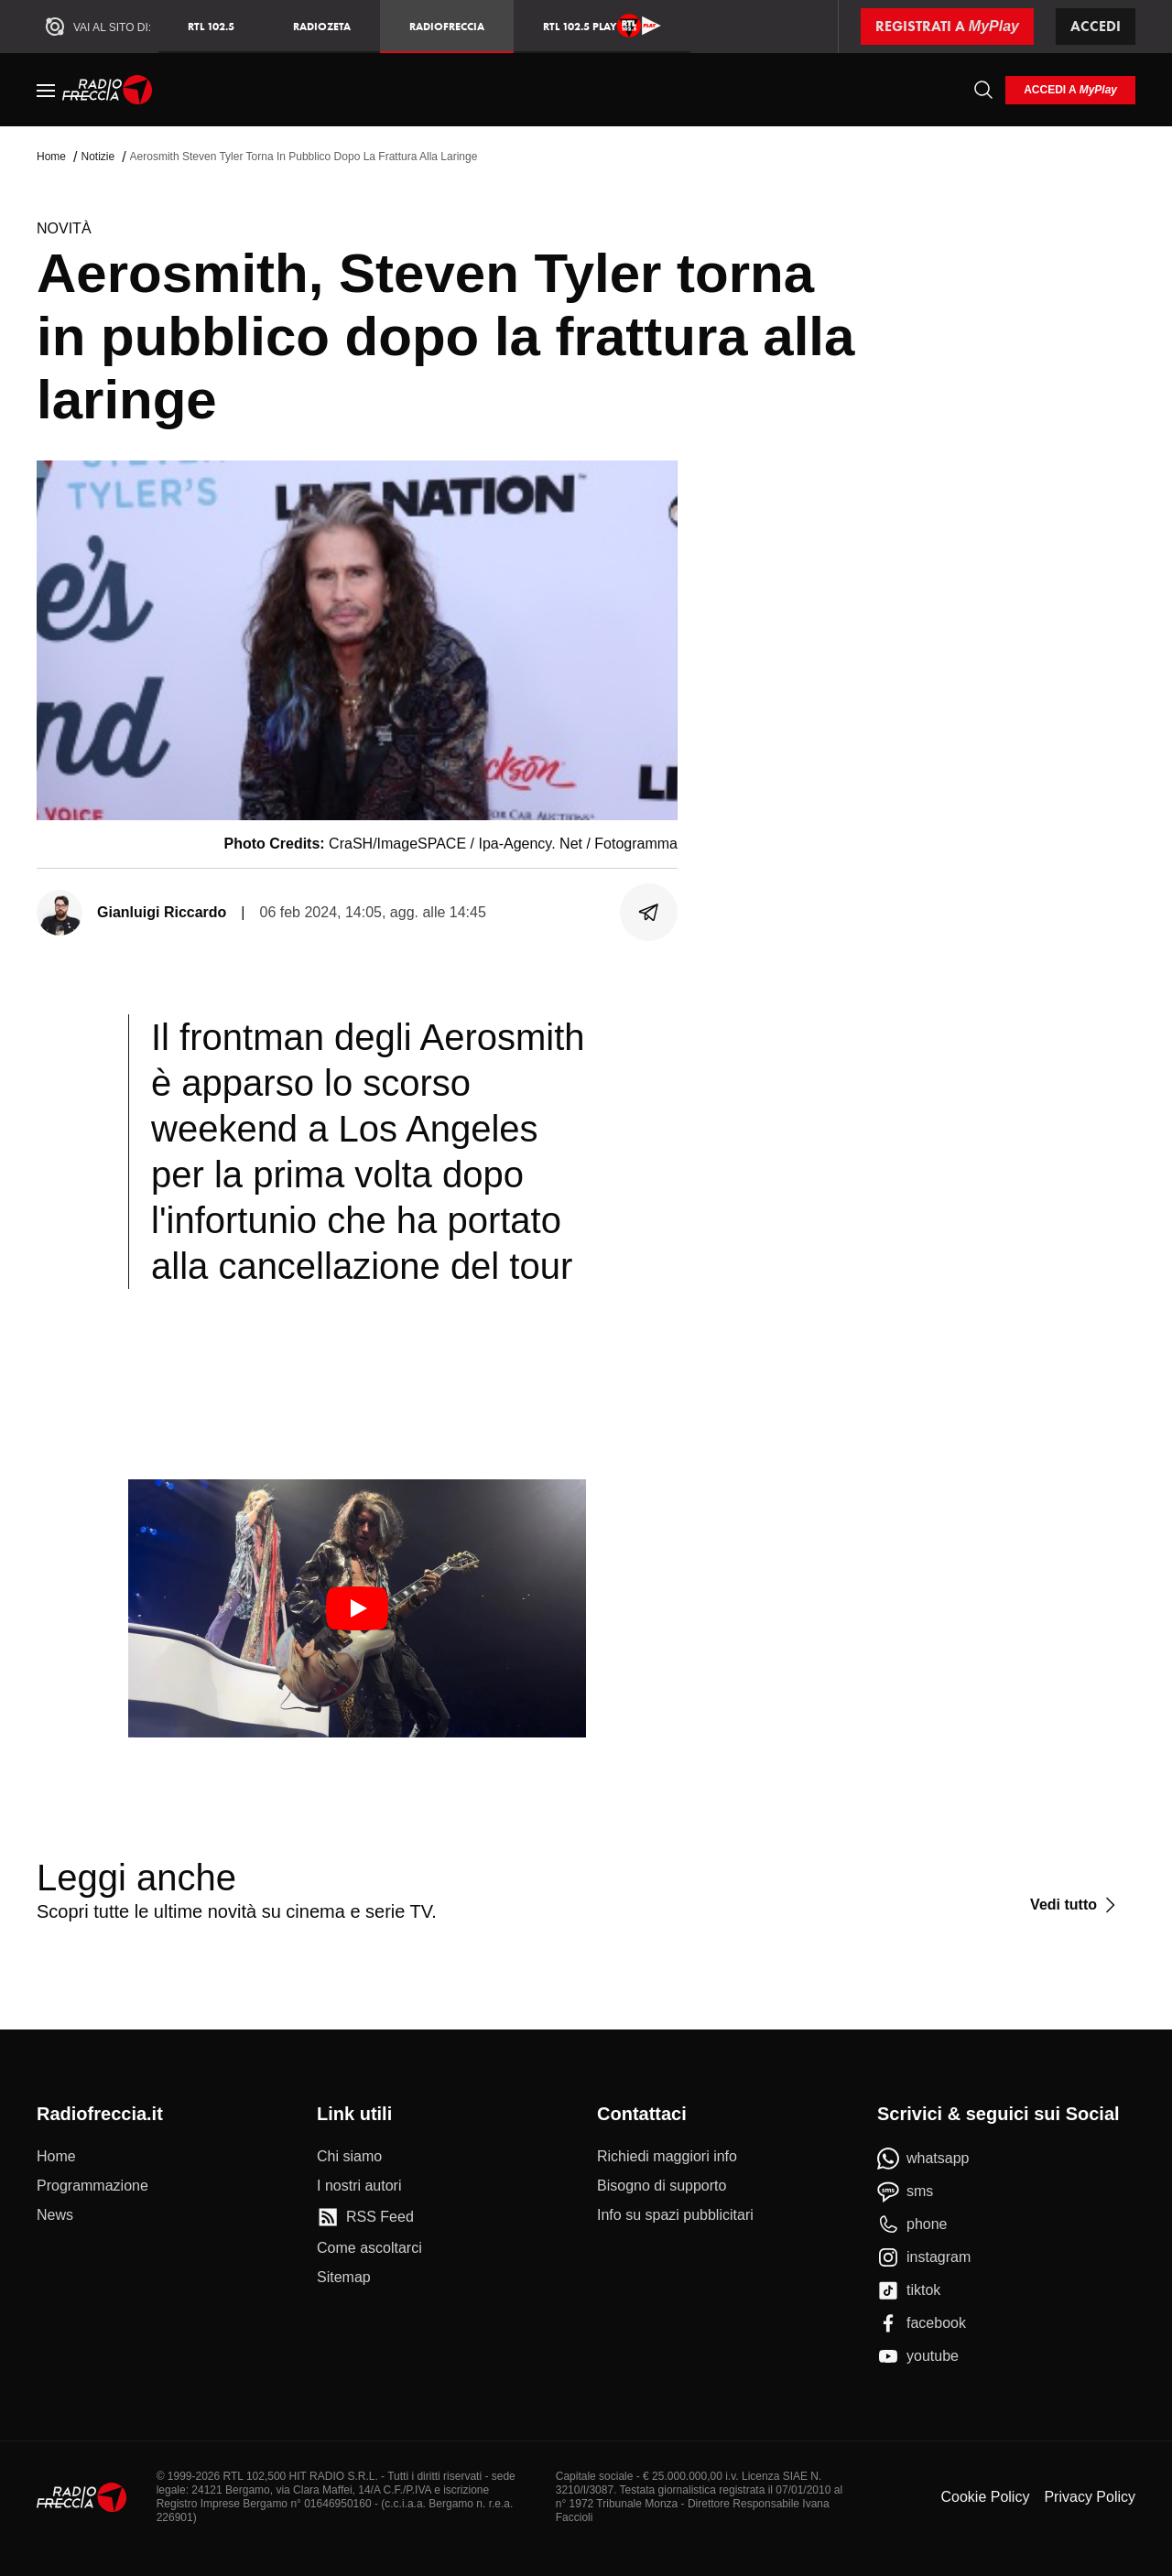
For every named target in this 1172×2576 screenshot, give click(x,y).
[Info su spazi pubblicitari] (675, 2215)
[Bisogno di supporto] (661, 2186)
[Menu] (46, 89)
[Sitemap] (344, 2277)
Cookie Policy (984, 2497)
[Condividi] (649, 912)
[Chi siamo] (349, 2157)
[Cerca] (983, 90)
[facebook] (921, 2323)
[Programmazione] (92, 2186)
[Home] (107, 89)
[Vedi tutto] (1075, 1905)
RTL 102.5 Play (602, 26)
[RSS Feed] (365, 2217)
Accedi (1095, 26)
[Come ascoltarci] (369, 2248)
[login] (1070, 90)
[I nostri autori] (359, 2186)
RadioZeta (322, 26)
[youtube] (918, 2356)
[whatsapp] (923, 2159)
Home (51, 156)
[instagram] (924, 2257)
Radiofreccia (446, 26)
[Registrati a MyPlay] (947, 26)
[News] (55, 2215)
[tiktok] (908, 2290)
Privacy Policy (1089, 2497)
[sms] (905, 2192)
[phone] (912, 2224)
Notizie (97, 156)
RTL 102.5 (211, 26)
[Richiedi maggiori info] (667, 2157)
